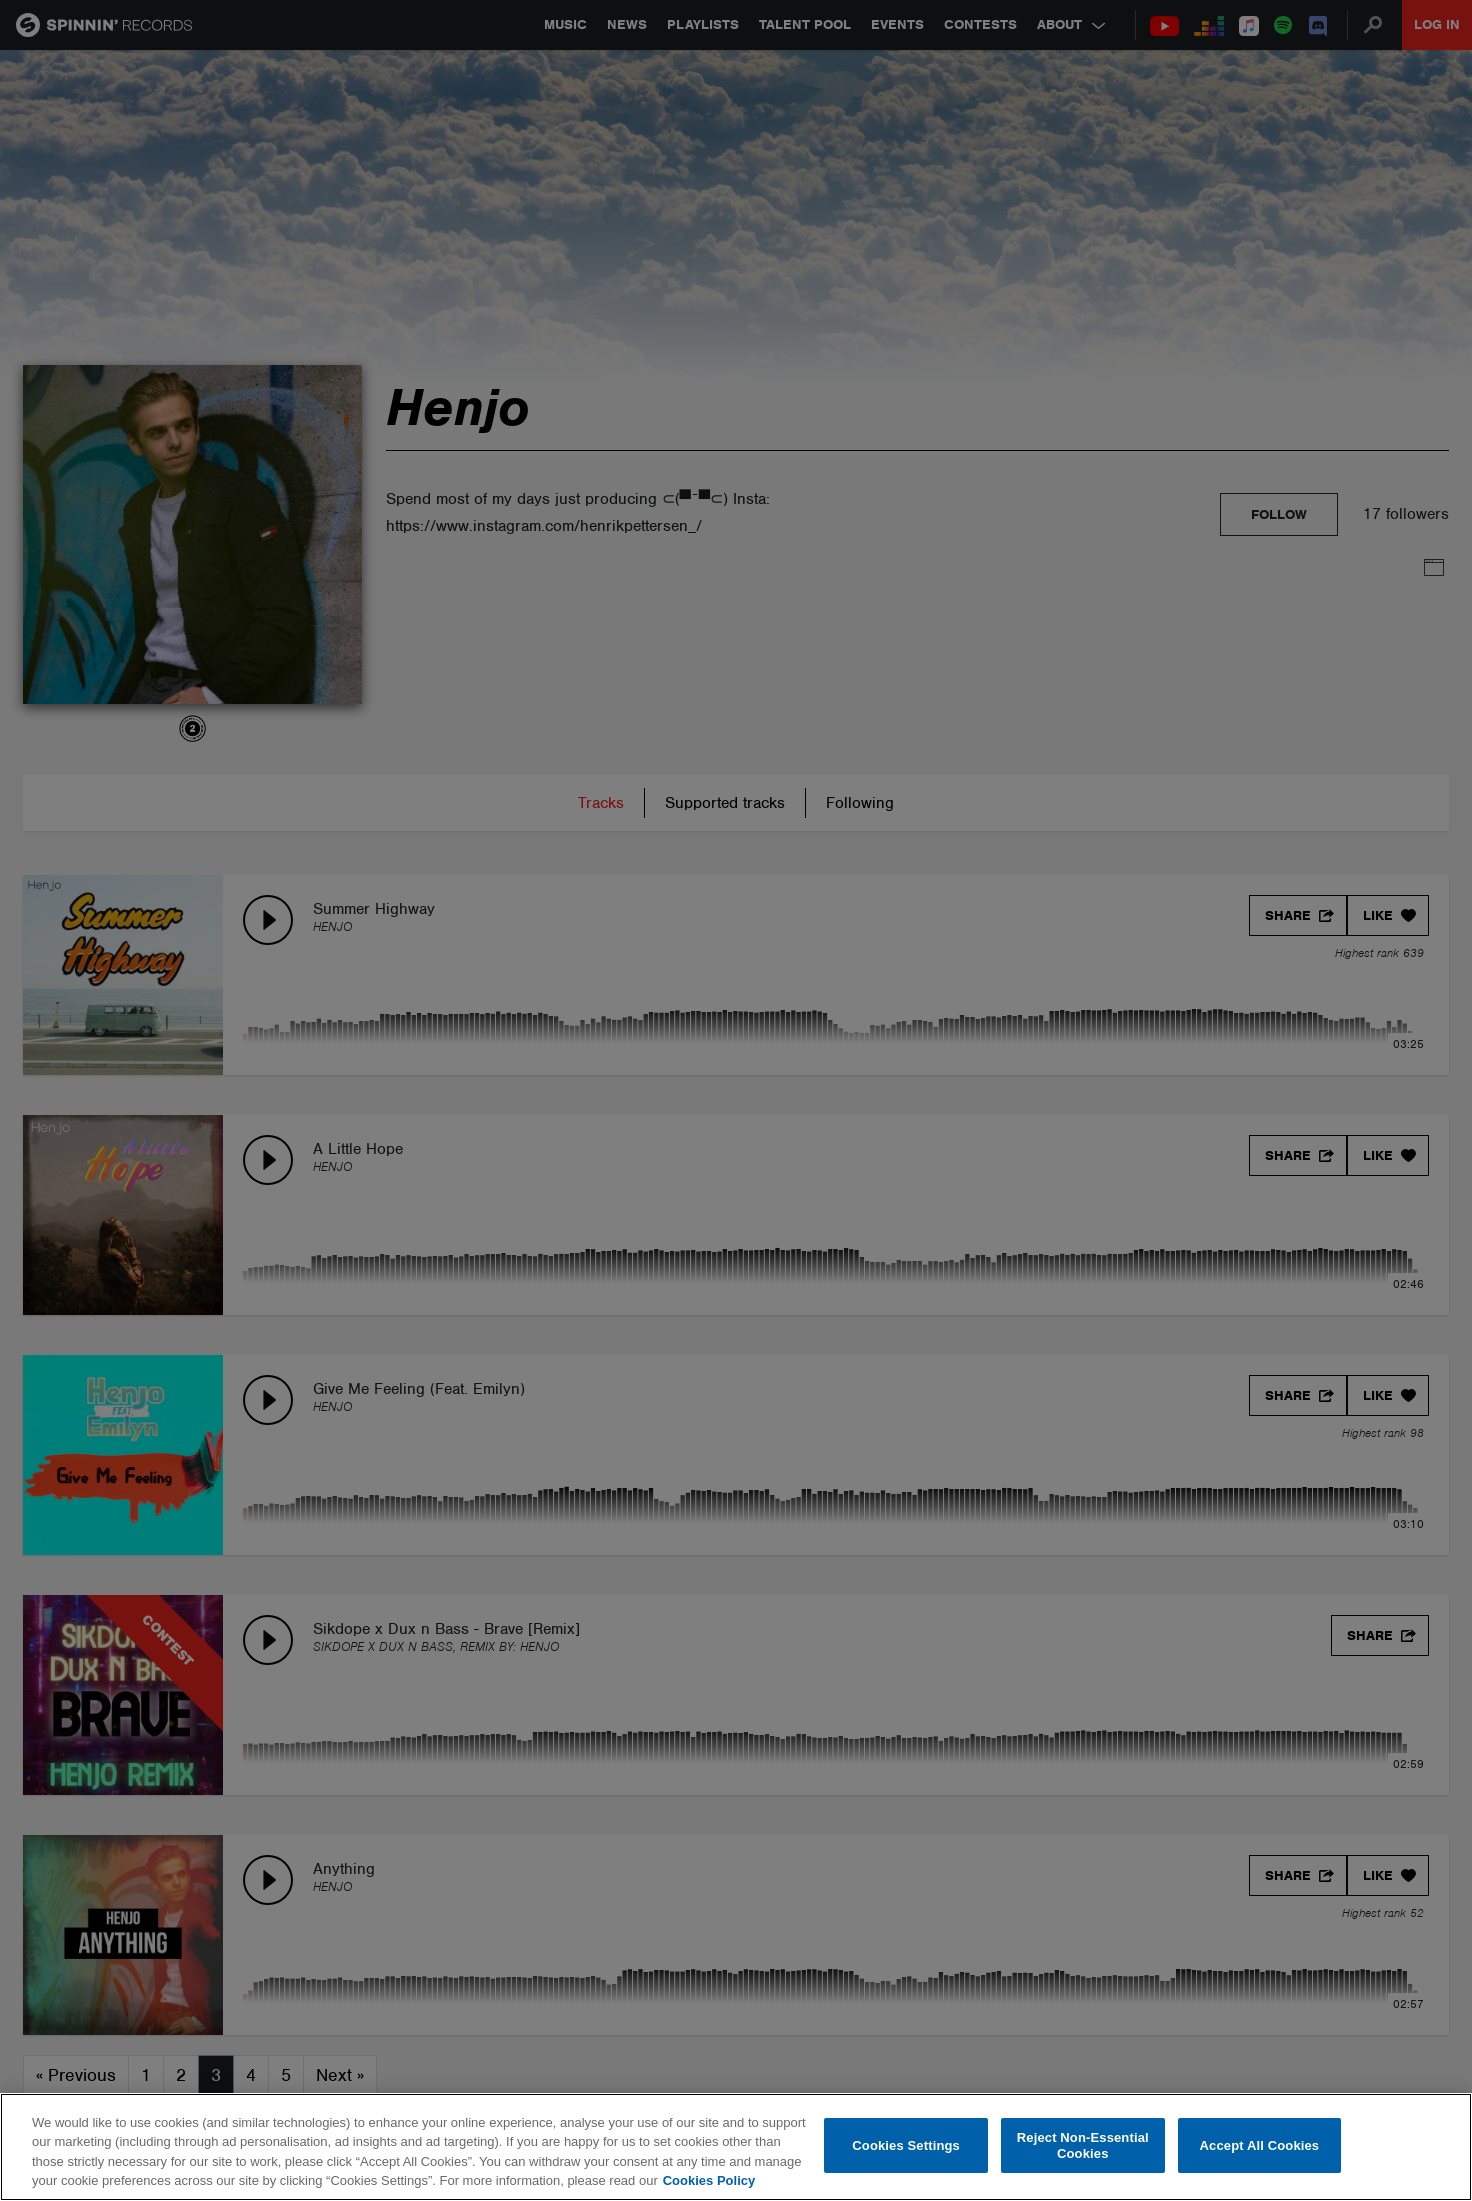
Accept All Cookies (1260, 2145)
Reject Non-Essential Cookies (1083, 2145)
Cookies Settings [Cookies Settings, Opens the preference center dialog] (906, 2145)
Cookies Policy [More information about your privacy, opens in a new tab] (709, 2180)
